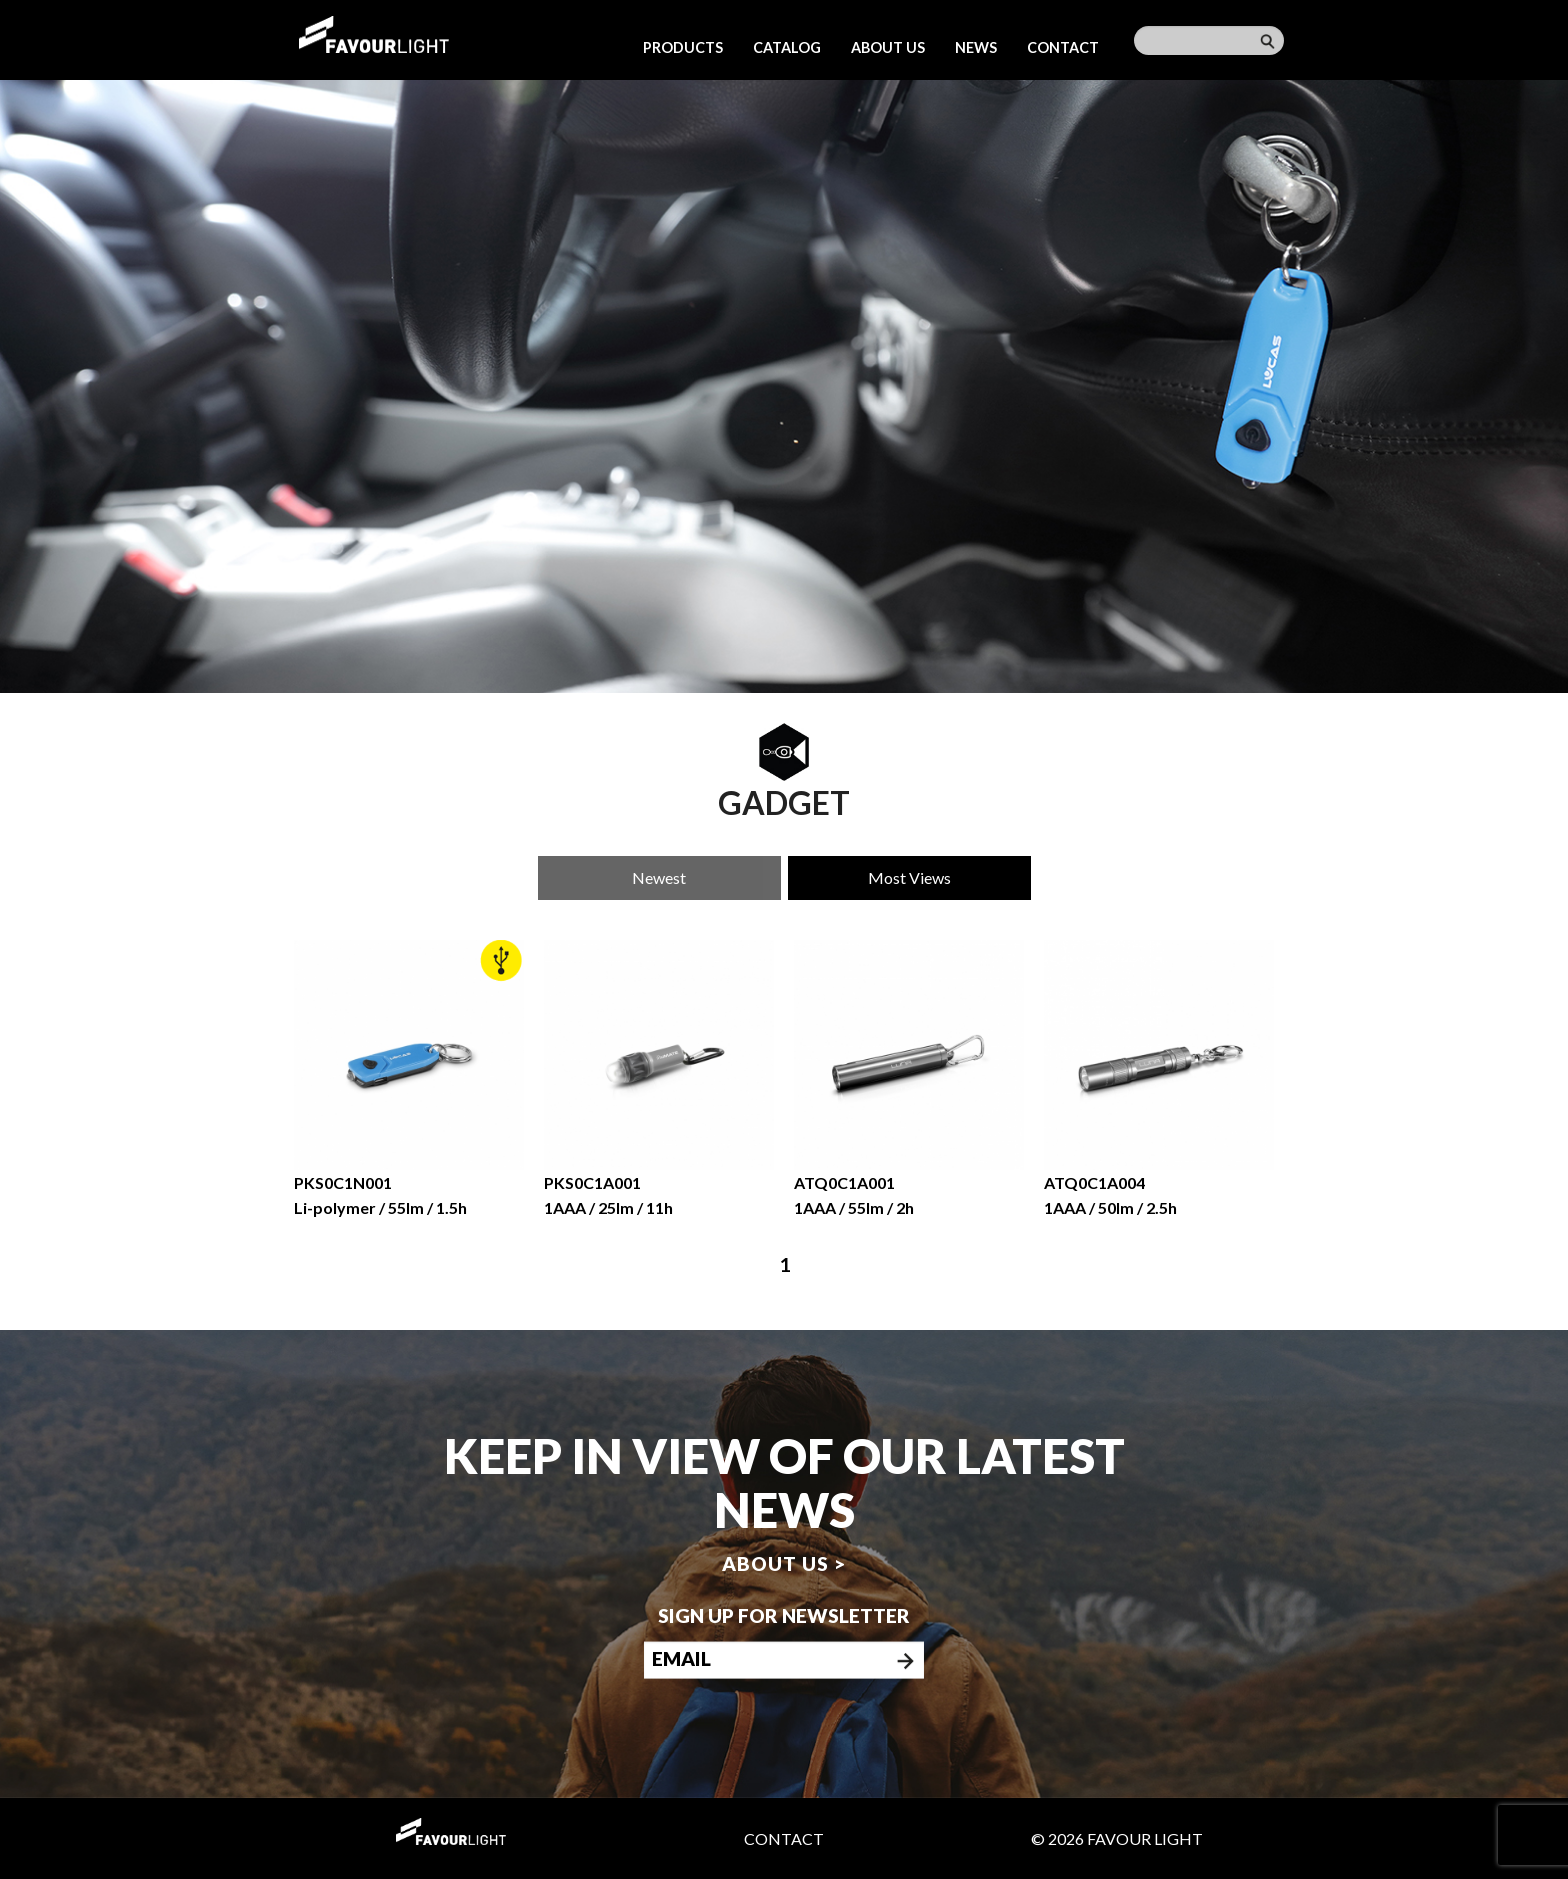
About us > (784, 1563)
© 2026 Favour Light (1117, 1838)
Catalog (787, 47)
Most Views (909, 877)
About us (888, 47)
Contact (1063, 47)
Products (683, 47)
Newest (659, 877)
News (976, 47)
